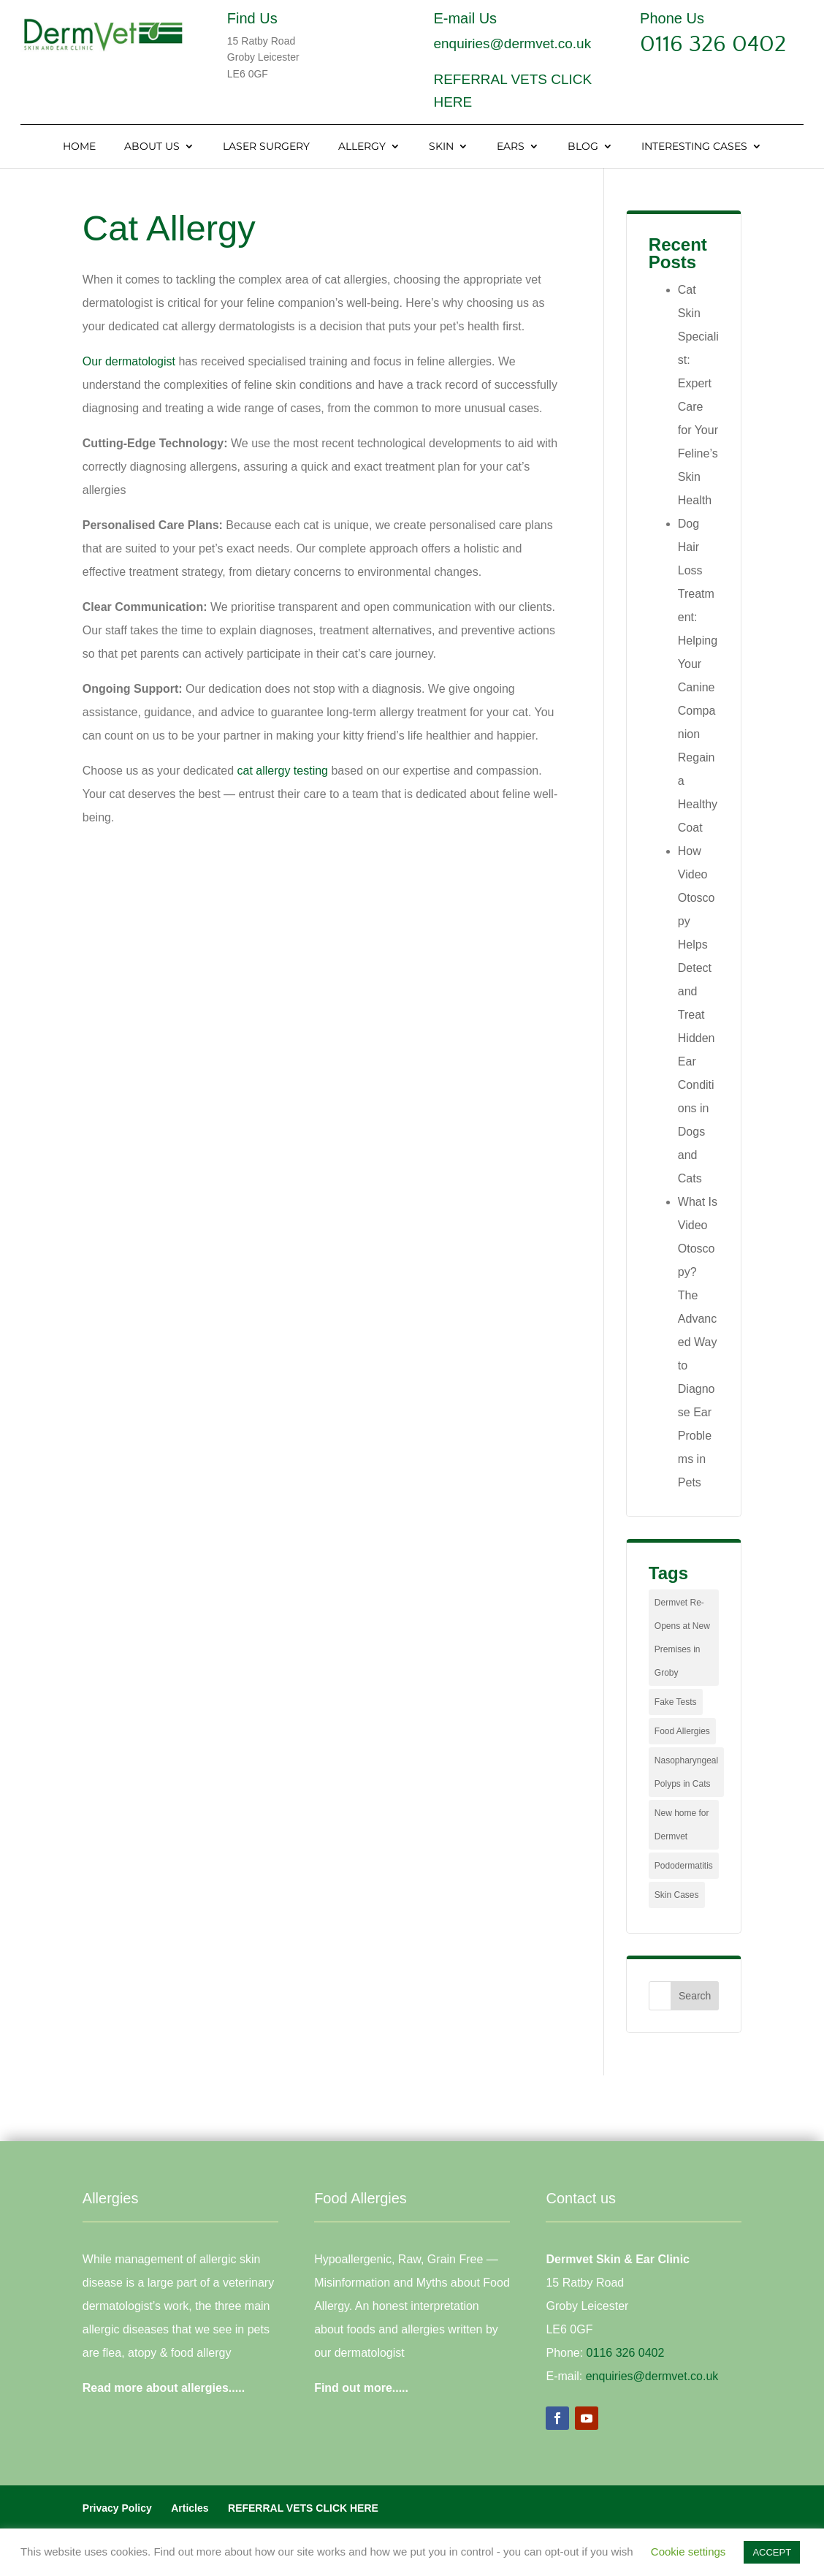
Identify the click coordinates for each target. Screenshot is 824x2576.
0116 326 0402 (713, 44)
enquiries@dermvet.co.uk (512, 43)
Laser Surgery (266, 147)
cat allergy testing (282, 770)
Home (79, 147)
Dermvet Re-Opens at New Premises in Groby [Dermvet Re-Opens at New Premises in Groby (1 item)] (682, 1637)
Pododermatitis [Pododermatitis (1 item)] (684, 1866)
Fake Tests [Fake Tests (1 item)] (676, 1702)
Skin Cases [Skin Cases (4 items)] (677, 1895)
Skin (441, 147)
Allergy (362, 147)
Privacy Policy (117, 2508)
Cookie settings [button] (688, 2551)
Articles (189, 2508)
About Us (152, 147)
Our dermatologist (129, 361)
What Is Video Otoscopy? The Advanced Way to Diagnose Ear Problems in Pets (697, 1342)
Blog (583, 147)
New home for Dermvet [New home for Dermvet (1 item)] (682, 1825)
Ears (510, 147)
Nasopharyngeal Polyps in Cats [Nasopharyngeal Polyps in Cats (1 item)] (686, 1772)
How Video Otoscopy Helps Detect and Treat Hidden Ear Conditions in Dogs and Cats (696, 1015)
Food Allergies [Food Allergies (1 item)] (682, 1731)
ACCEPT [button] (771, 2552)
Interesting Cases (694, 147)
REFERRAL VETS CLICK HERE (303, 2508)
